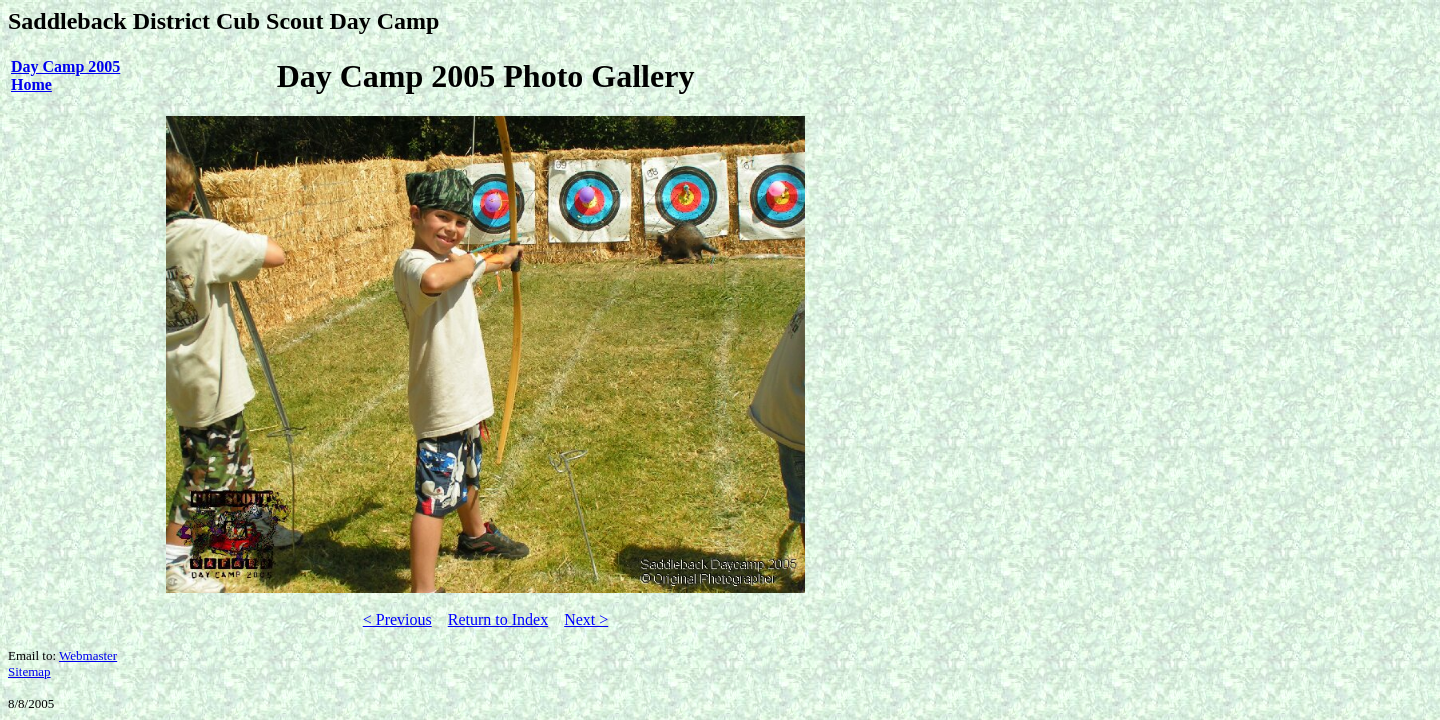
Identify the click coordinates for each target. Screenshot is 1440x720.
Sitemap (29, 671)
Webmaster (88, 655)
